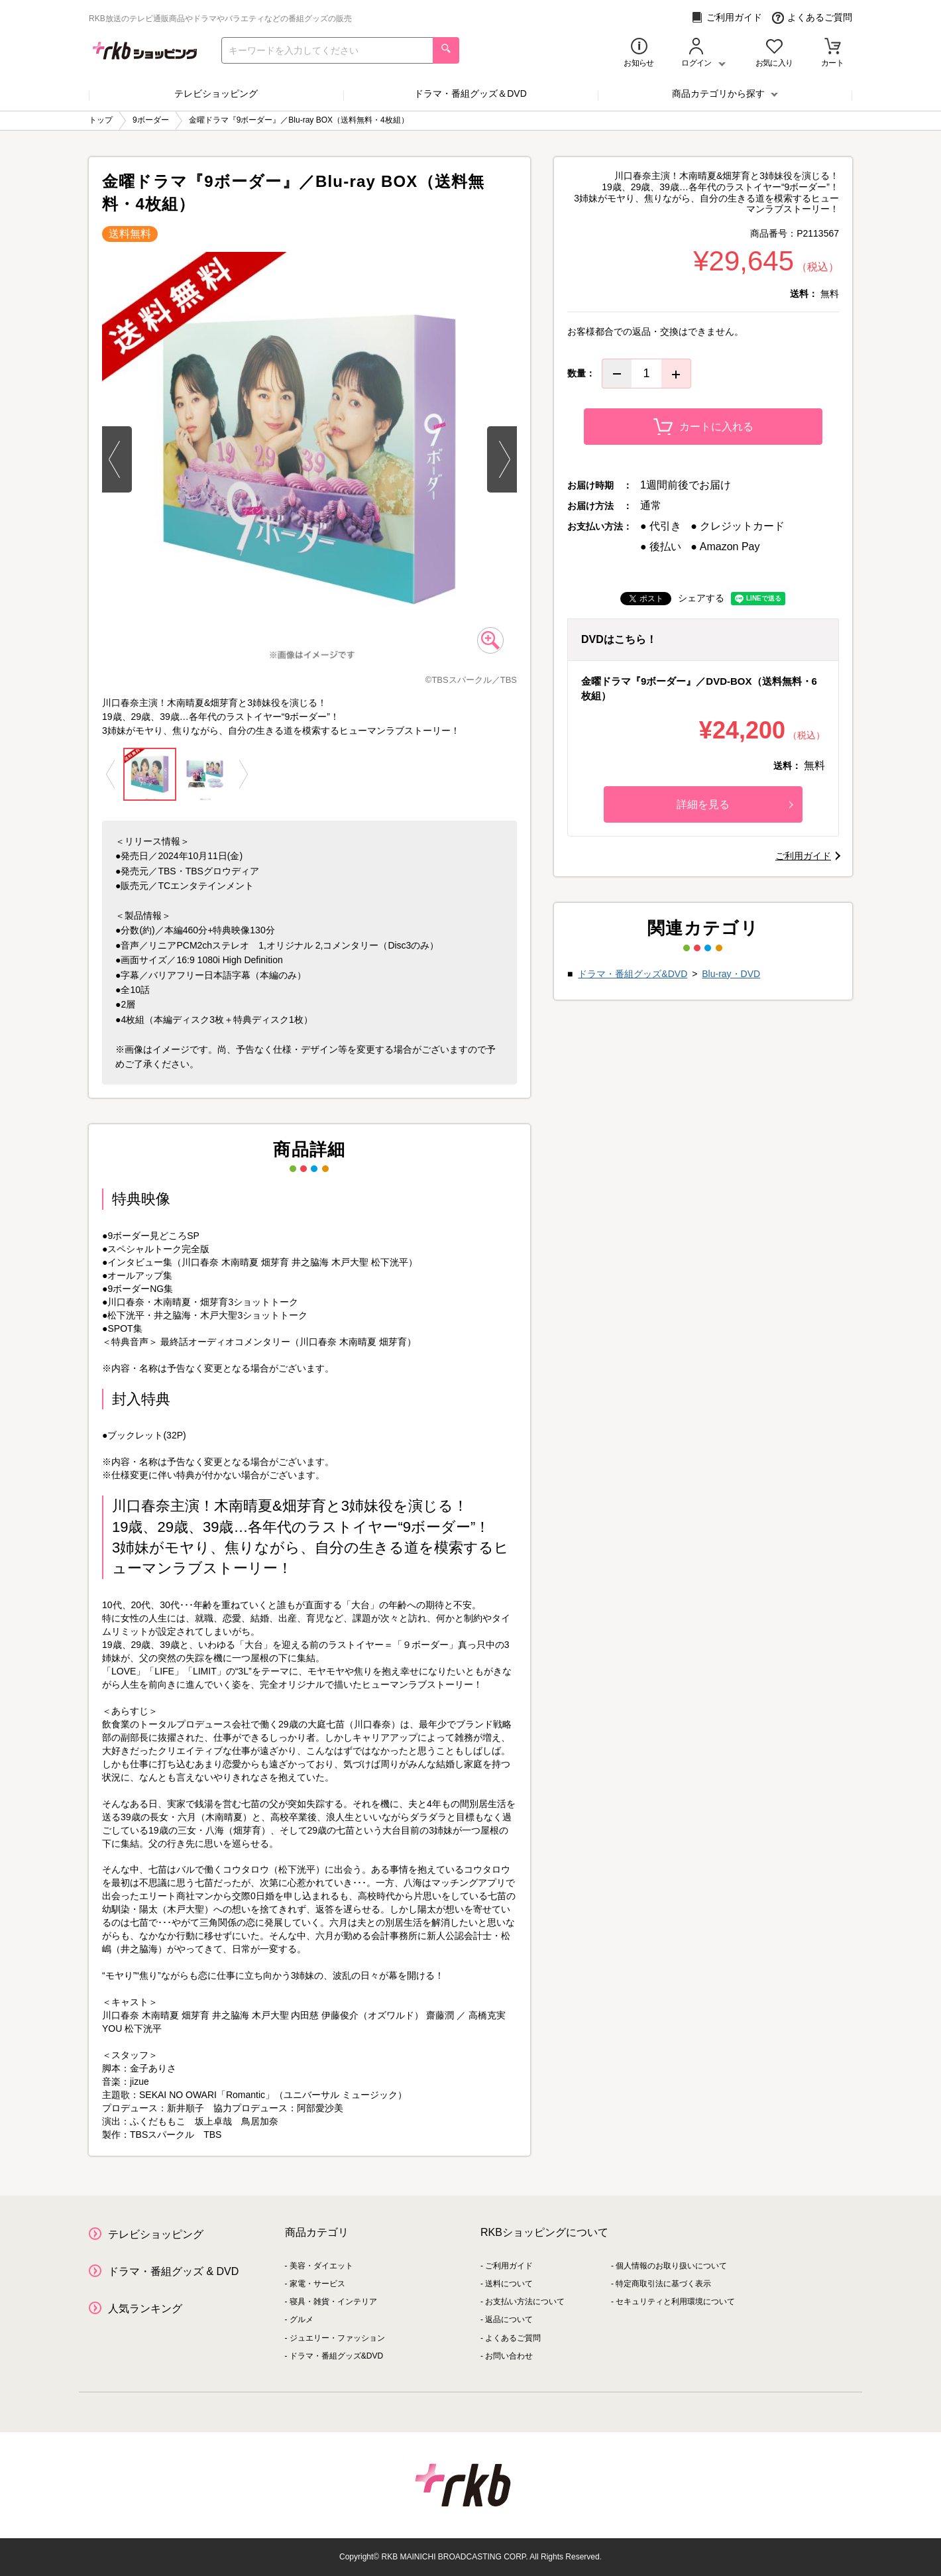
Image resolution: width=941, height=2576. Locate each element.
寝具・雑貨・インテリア (333, 2301)
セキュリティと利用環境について (675, 2301)
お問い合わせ (509, 2356)
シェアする (701, 598)
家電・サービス (317, 2283)
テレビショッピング (216, 93)
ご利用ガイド (726, 17)
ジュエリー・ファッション (337, 2338)
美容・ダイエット (321, 2265)
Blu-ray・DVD (731, 973)
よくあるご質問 (812, 17)
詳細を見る (735, 804)
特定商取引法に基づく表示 (663, 2283)
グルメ (301, 2319)
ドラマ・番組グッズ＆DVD (470, 93)
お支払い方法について (525, 2301)
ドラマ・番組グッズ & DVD (173, 2271)
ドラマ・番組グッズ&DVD (632, 973)
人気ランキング (145, 2308)
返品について (509, 2319)
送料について (509, 2283)
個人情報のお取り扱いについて (671, 2265)
